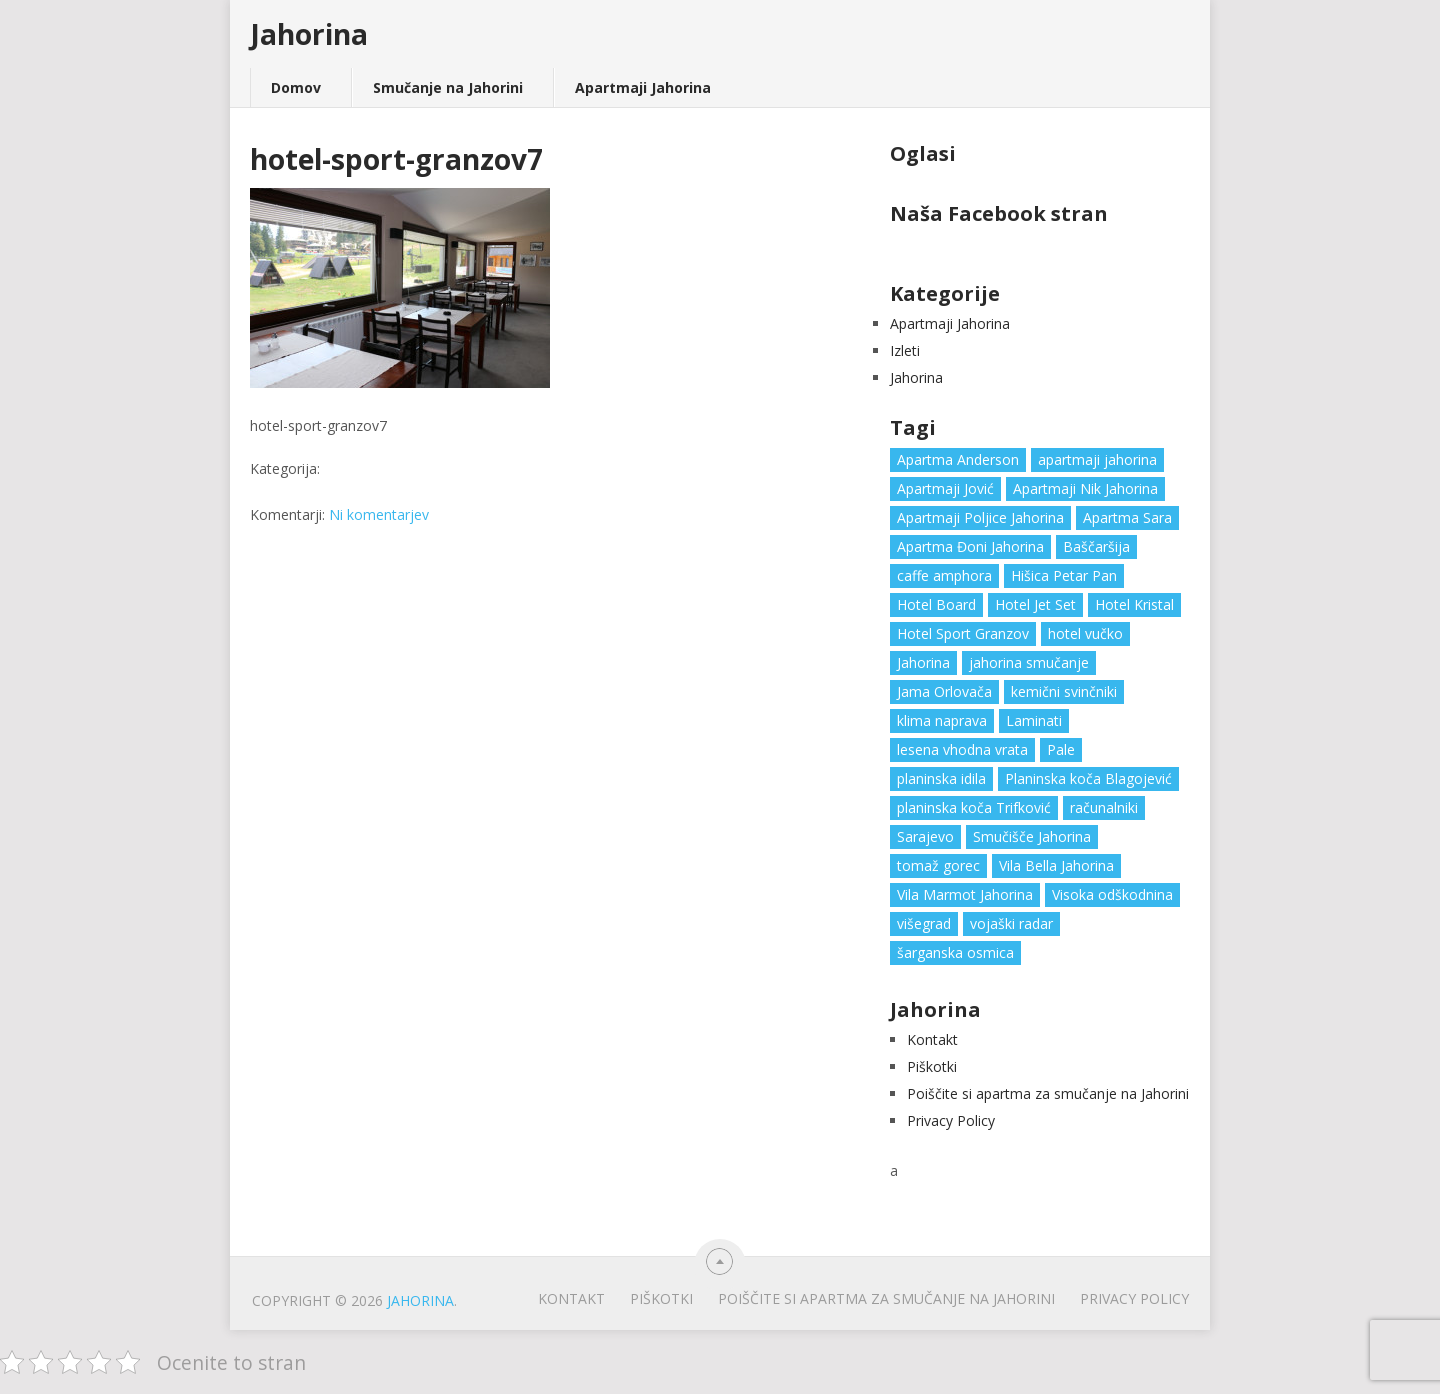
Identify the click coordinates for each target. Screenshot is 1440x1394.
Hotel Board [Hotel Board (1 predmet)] (936, 604)
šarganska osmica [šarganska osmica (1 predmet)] (955, 952)
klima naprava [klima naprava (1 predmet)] (942, 720)
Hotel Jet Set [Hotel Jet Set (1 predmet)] (1035, 604)
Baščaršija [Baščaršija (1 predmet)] (1096, 546)
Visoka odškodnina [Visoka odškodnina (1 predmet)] (1112, 894)
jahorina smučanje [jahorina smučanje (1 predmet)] (1029, 662)
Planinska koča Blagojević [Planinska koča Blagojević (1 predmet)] (1088, 778)
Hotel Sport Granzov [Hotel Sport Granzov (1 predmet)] (963, 633)
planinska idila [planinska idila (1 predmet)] (941, 778)
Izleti (905, 350)
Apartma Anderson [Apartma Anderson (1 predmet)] (958, 459)
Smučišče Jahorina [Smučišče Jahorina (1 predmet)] (1032, 836)
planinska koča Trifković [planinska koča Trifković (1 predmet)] (974, 807)
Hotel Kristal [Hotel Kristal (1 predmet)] (1134, 604)
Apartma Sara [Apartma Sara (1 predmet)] (1127, 517)
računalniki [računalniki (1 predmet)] (1104, 807)
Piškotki (932, 1066)
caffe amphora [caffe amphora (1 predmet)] (944, 575)
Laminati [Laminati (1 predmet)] (1034, 720)
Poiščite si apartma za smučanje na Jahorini (1048, 1093)
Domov (296, 87)
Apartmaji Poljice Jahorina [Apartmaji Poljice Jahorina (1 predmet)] (980, 517)
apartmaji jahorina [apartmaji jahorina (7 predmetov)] (1097, 459)
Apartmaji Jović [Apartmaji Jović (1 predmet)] (945, 488)
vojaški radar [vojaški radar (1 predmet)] (1011, 923)
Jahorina (309, 34)
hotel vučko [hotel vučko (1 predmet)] (1085, 633)
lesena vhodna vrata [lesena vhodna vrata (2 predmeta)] (962, 749)
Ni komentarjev (379, 514)
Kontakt (932, 1039)
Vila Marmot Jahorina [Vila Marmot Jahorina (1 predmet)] (965, 894)
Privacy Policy (951, 1120)
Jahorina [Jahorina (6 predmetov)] (923, 662)
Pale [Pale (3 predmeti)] (1061, 749)
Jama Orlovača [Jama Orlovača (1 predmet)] (944, 691)
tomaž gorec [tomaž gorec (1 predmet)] (938, 865)
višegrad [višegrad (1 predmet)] (924, 923)
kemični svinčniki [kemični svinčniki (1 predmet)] (1064, 691)
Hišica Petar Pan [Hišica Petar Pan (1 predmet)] (1064, 575)
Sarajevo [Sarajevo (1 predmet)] (925, 836)
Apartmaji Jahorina (643, 87)
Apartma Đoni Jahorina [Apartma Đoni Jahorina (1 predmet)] (970, 546)
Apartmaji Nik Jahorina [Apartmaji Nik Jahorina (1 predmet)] (1085, 488)
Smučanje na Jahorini (448, 87)
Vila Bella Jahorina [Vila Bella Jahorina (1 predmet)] (1056, 865)
